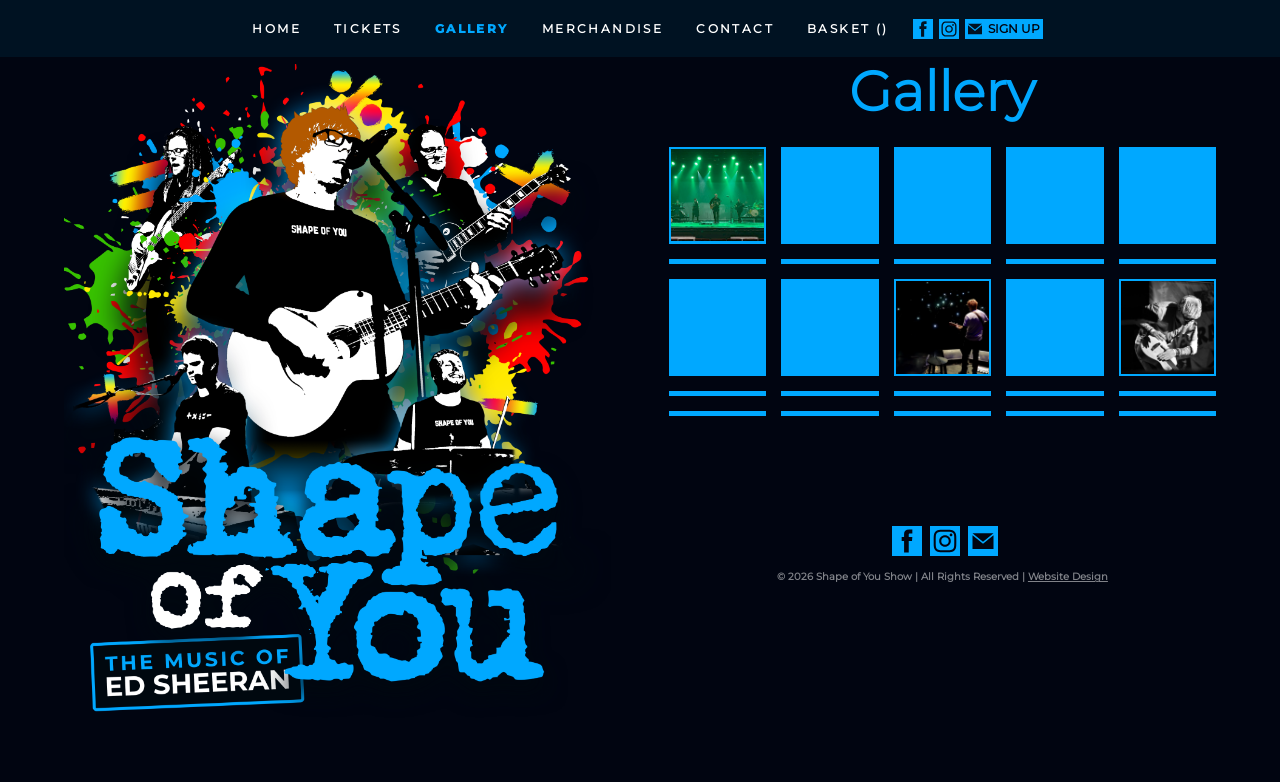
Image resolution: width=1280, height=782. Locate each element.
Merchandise (602, 28)
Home (276, 28)
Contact (735, 28)
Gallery (472, 28)
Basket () (848, 28)
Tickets (368, 28)
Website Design (1068, 576)
